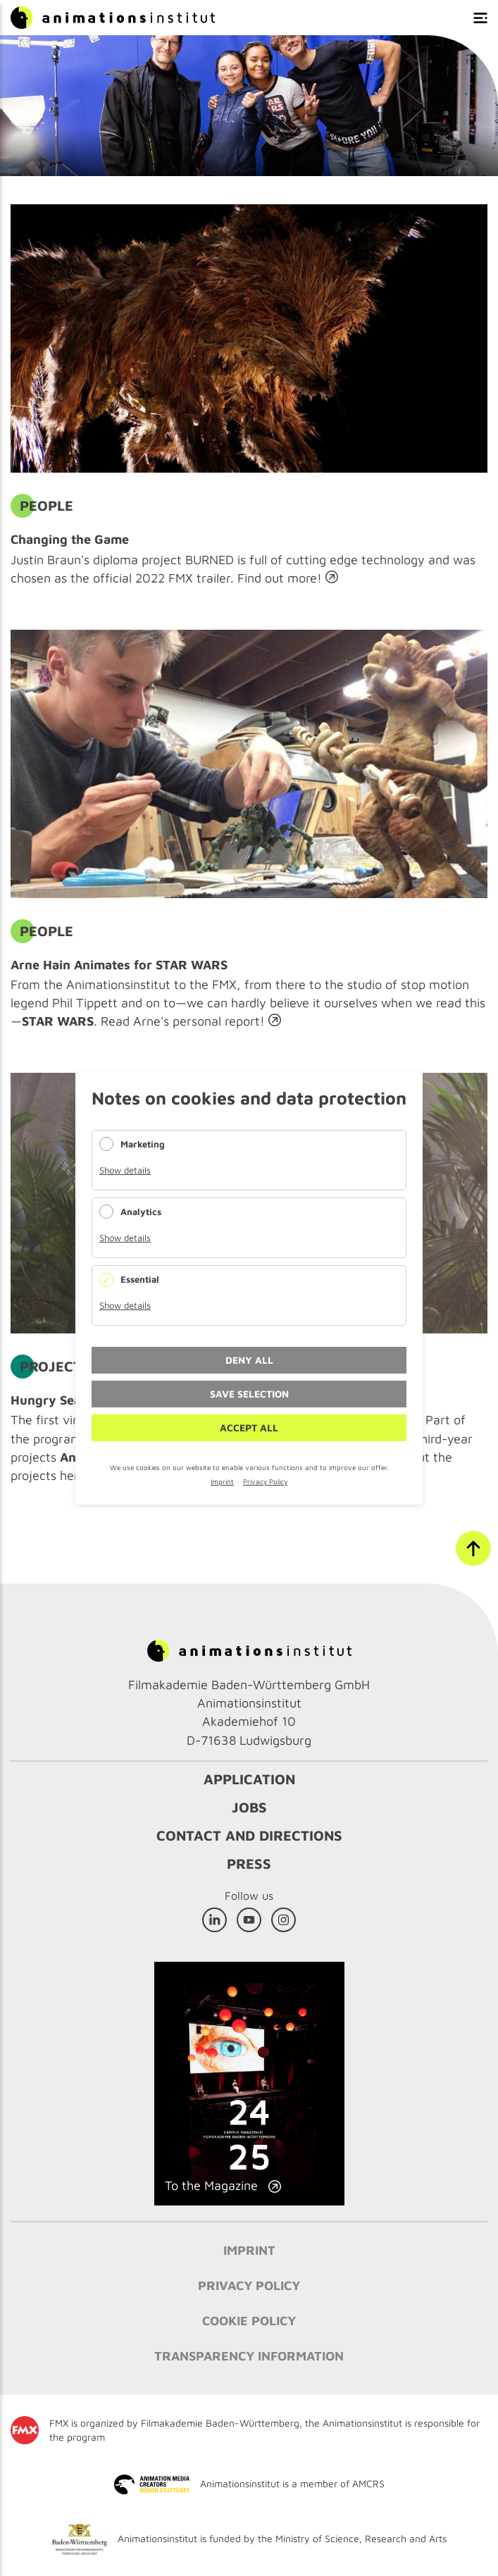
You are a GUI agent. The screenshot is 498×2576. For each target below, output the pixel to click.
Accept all (249, 1427)
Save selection (249, 1394)
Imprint (222, 1481)
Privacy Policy (265, 1481)
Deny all (249, 1360)
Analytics (140, 1211)
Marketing (142, 1144)
